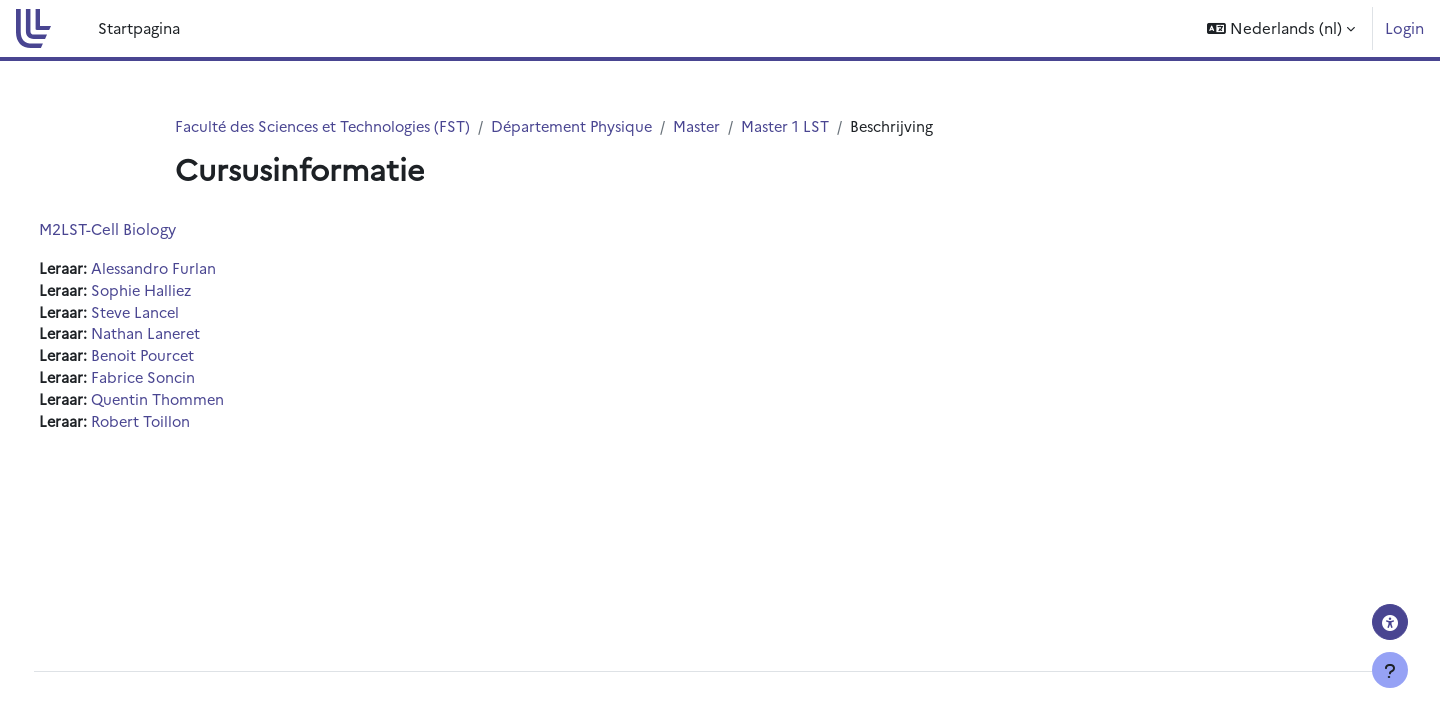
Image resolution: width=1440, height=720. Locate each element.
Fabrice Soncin (182, 381)
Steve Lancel (174, 314)
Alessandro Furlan (193, 269)
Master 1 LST (806, 126)
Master (715, 126)
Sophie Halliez (181, 291)
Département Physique (586, 126)
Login (1404, 27)
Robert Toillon (181, 426)
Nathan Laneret (185, 336)
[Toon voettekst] (1390, 670)
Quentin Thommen (197, 404)
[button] (1281, 28)
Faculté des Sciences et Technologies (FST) (328, 126)
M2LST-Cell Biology (144, 229)
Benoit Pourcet (183, 359)
